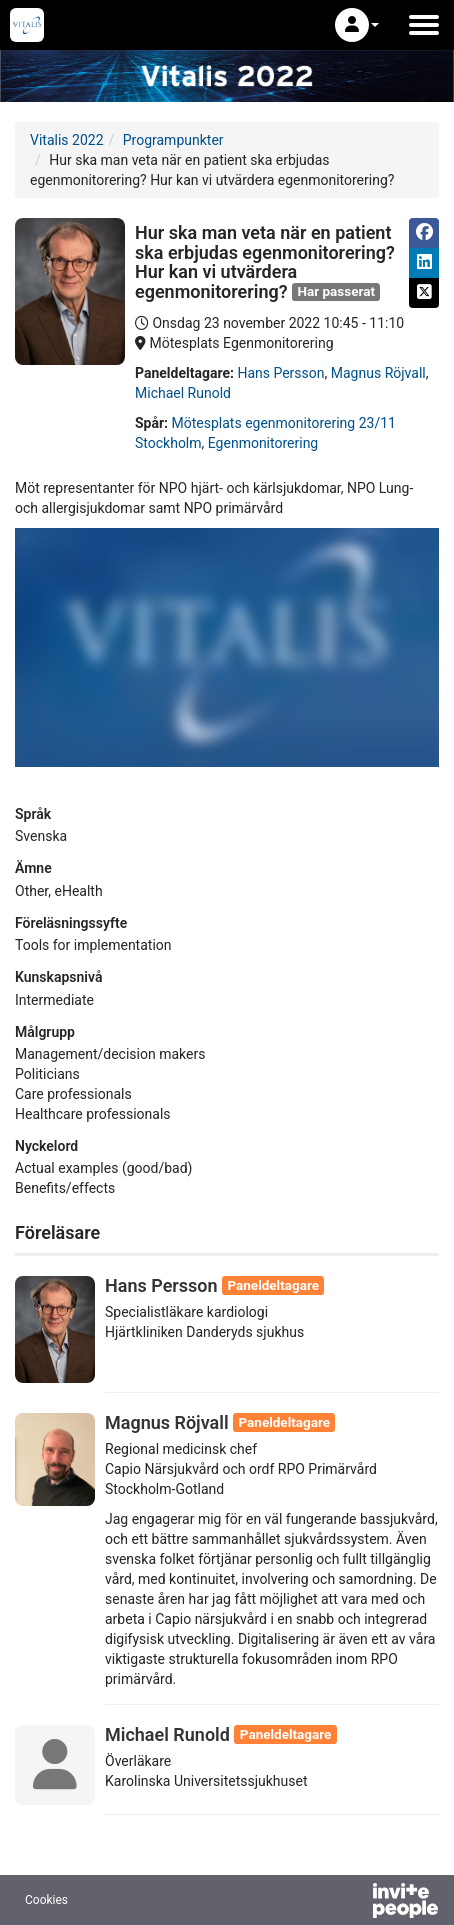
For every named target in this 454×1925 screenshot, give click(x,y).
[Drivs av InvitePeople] (353, 1903)
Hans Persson (280, 373)
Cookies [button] (46, 1900)
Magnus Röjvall (378, 373)
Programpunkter (173, 140)
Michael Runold (183, 393)
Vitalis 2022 (67, 140)
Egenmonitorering (263, 443)
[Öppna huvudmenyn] (424, 25)
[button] (357, 25)
